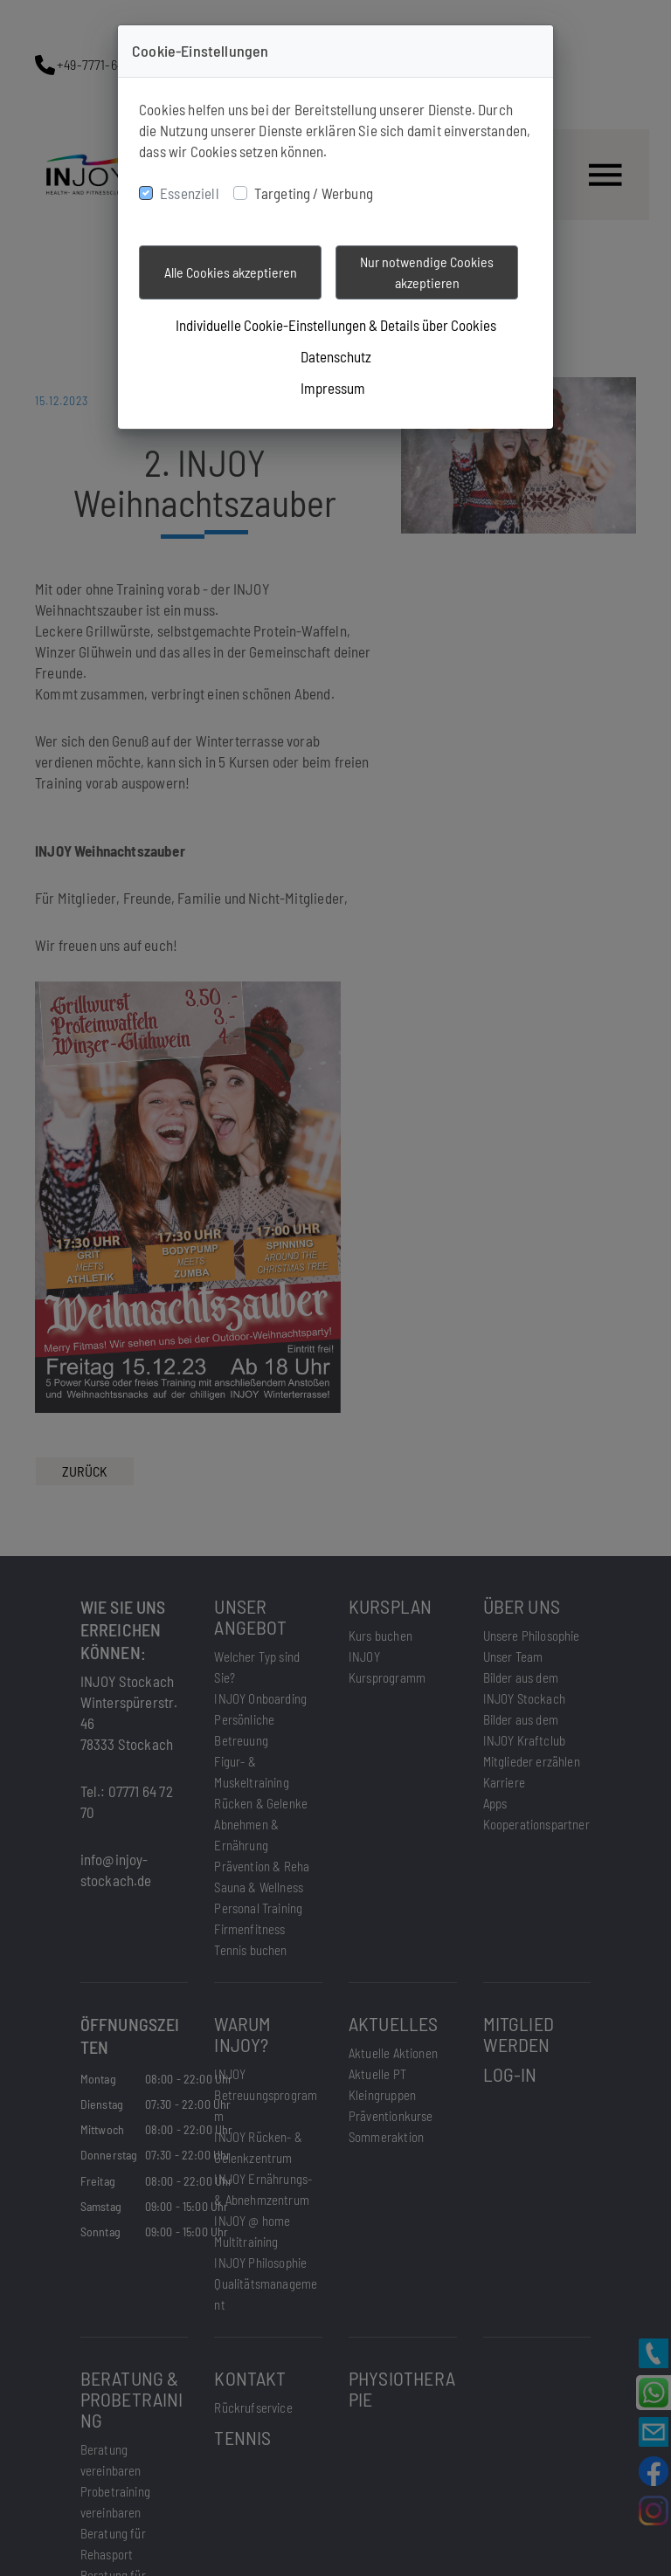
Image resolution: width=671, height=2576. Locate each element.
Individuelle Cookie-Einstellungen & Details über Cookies (336, 325)
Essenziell (189, 193)
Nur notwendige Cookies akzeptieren (427, 272)
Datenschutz (336, 356)
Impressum (333, 387)
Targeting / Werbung (313, 193)
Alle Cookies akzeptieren (230, 272)
